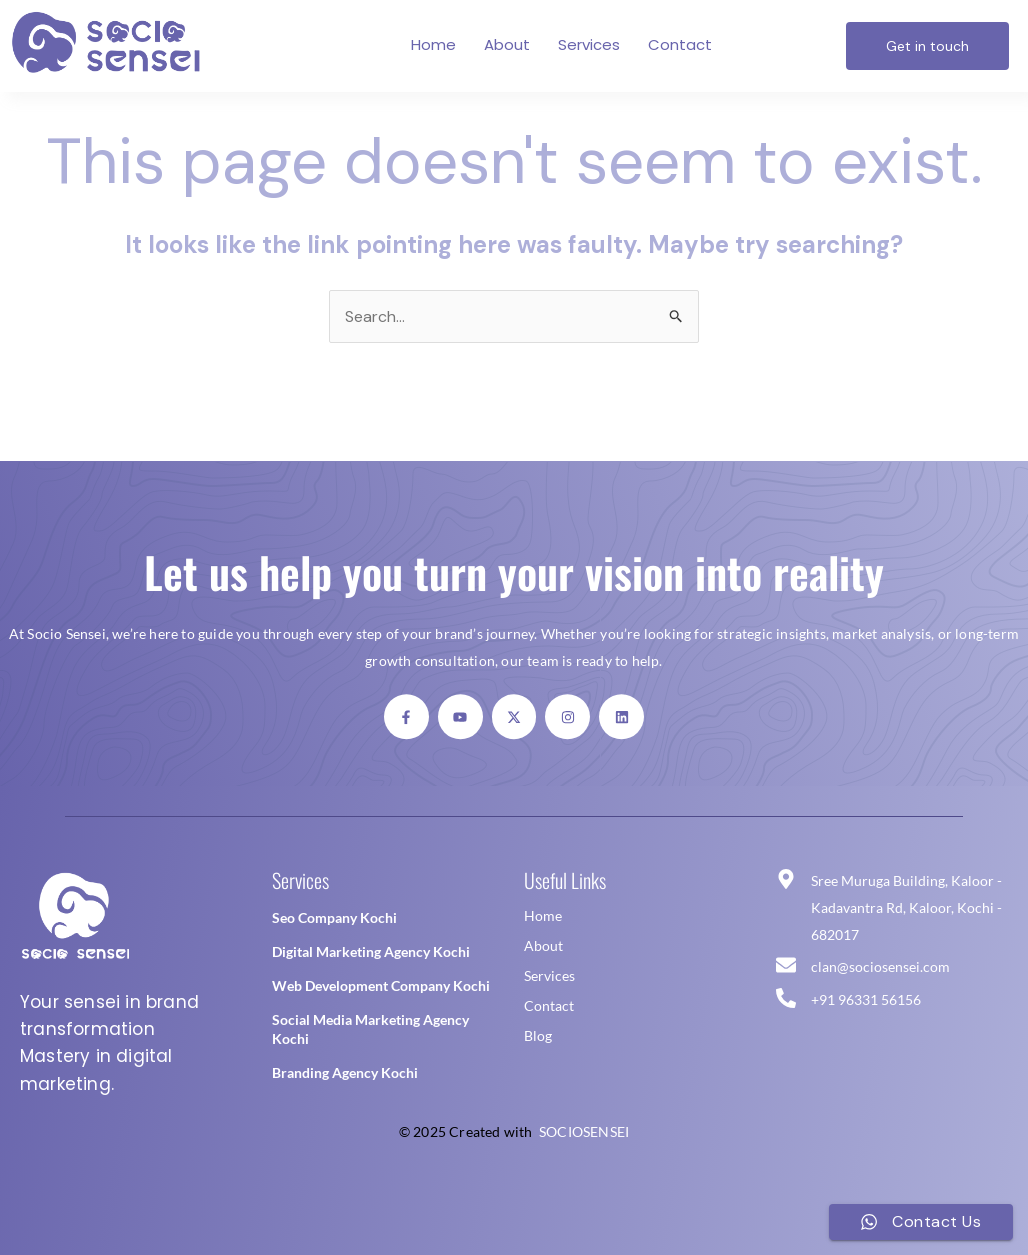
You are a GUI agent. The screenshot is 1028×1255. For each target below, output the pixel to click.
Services (589, 44)
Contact (680, 44)
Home (433, 44)
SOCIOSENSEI (584, 1131)
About (507, 44)
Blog (538, 1035)
